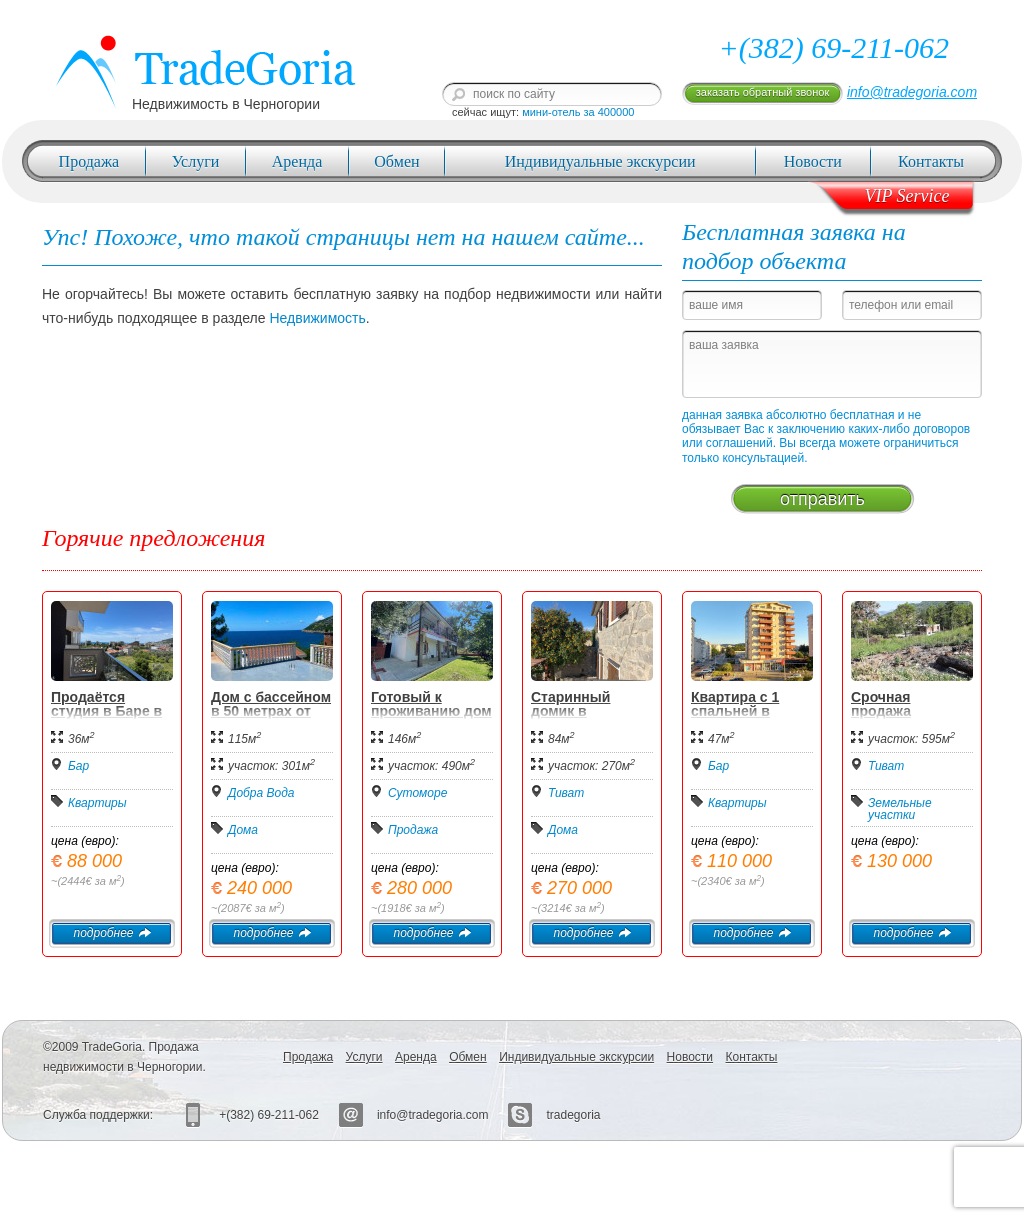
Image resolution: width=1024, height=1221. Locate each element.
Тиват (566, 793)
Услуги (196, 161)
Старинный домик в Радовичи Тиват (587, 711)
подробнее (111, 933)
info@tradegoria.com (912, 92)
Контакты (931, 161)
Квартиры (97, 803)
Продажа (89, 161)
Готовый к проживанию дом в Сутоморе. (431, 711)
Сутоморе (417, 793)
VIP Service (906, 196)
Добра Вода (261, 793)
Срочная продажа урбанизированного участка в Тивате (912, 718)
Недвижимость (317, 318)
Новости (813, 161)
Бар (78, 766)
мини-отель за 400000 (578, 112)
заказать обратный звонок (762, 92)
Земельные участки (900, 809)
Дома (243, 830)
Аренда (297, 161)
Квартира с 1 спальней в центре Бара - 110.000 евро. (738, 718)
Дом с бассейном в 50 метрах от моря (271, 711)
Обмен (396, 161)
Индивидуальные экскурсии (600, 161)
